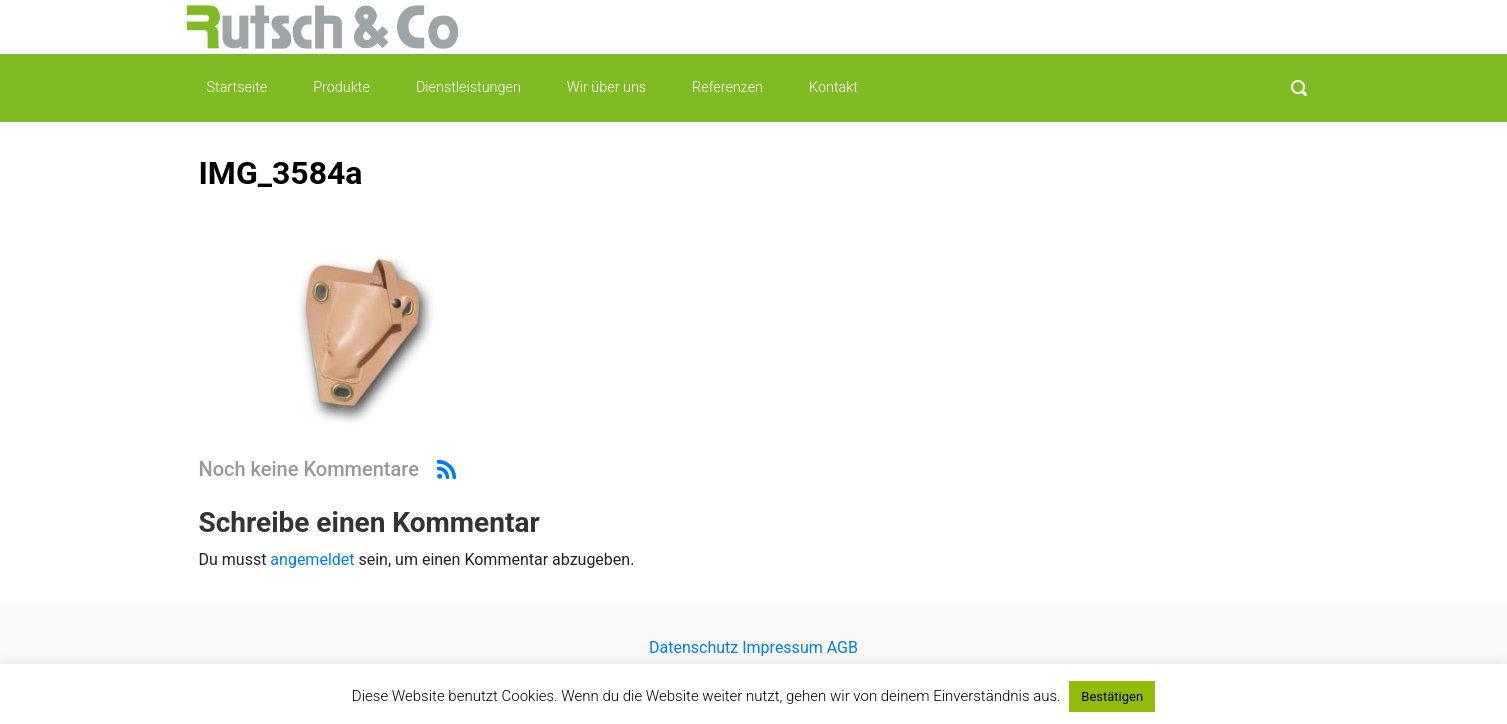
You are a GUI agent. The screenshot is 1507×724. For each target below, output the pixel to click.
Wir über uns (606, 87)
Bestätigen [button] (1112, 696)
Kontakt (833, 87)
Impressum (782, 647)
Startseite (237, 87)
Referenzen (727, 87)
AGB (840, 647)
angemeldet (312, 559)
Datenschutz (695, 647)
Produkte (341, 87)
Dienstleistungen (468, 87)
